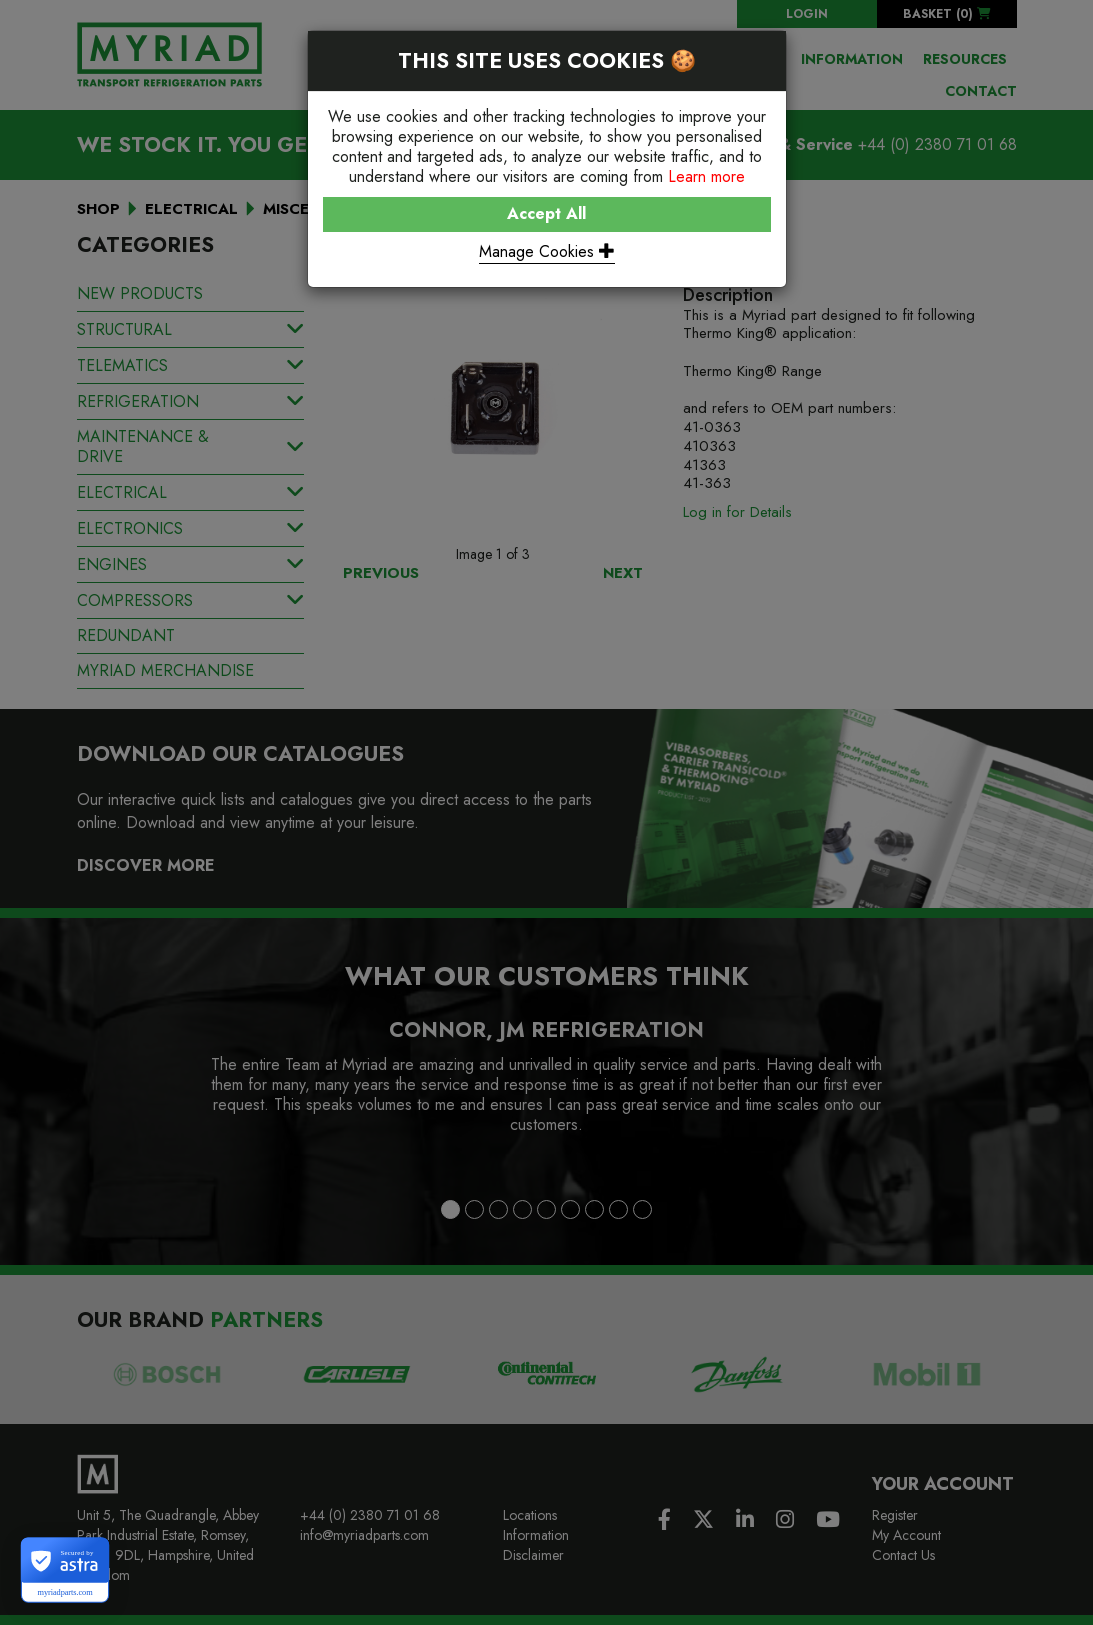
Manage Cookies (547, 251)
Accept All (546, 213)
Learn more (706, 176)
